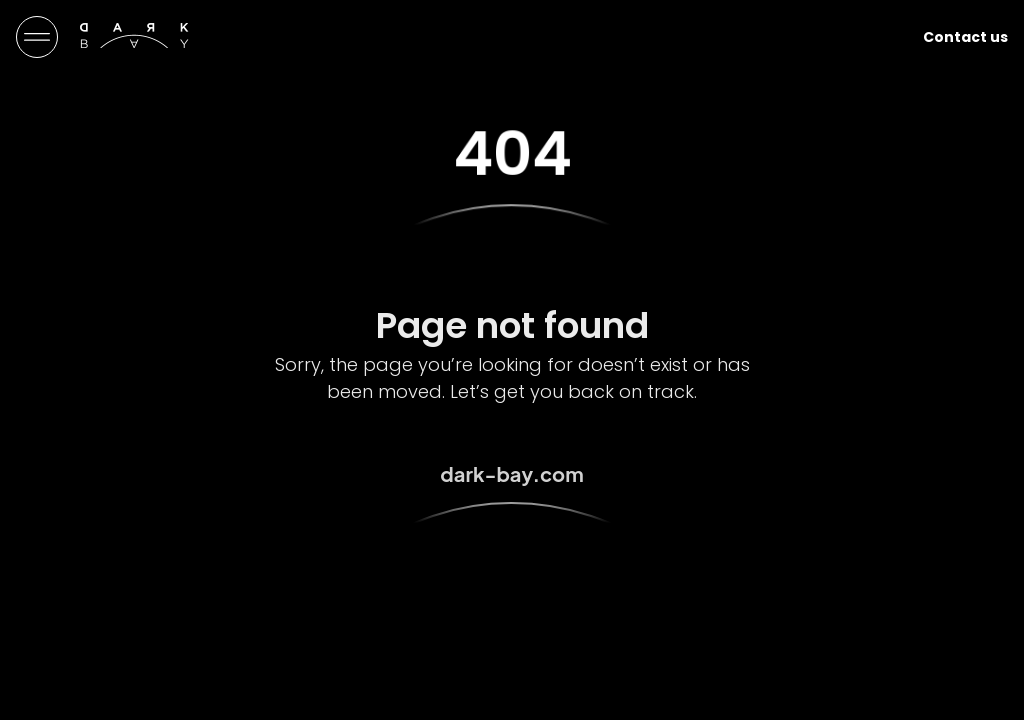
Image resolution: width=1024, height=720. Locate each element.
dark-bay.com (511, 473)
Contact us (965, 37)
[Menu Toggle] (37, 37)
